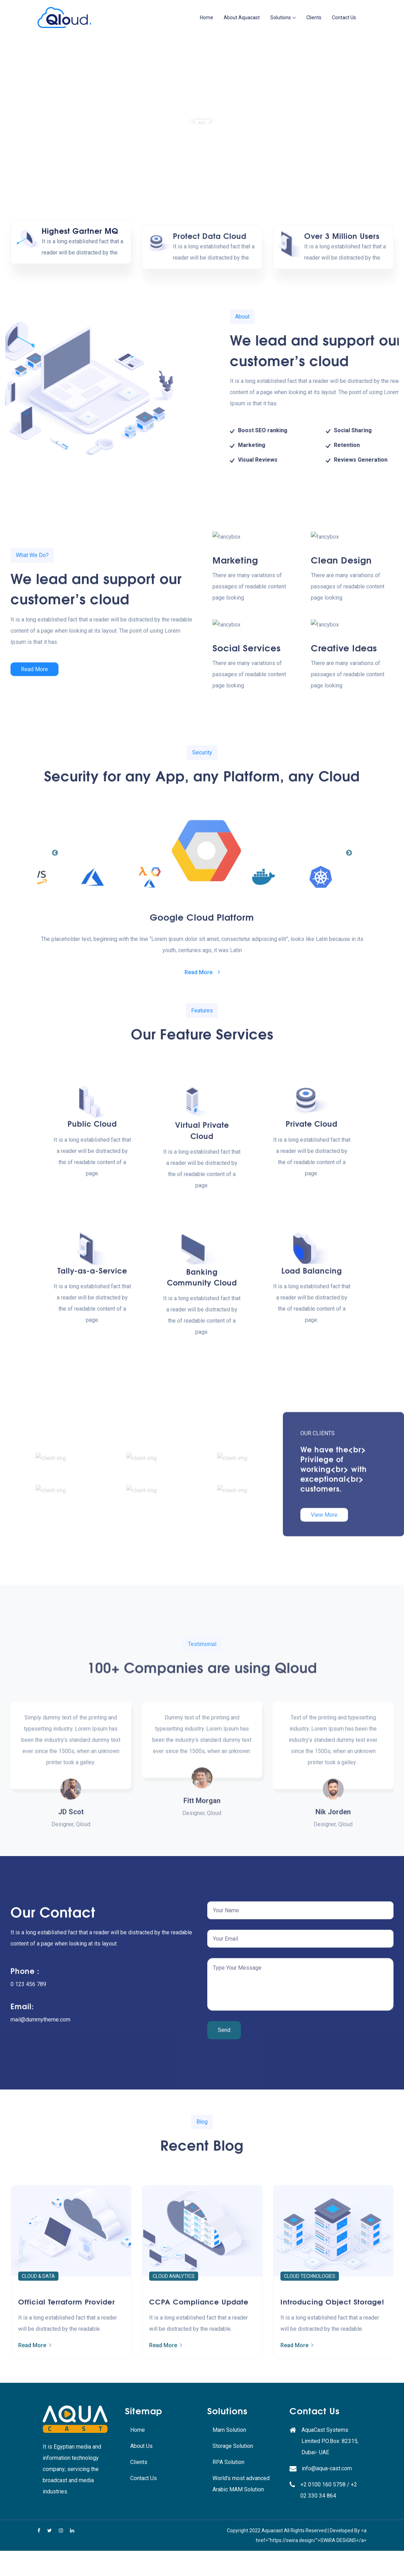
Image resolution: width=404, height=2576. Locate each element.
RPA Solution (228, 2462)
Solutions (280, 17)
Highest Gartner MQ (80, 239)
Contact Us (344, 17)
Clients (313, 17)
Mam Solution (229, 2430)
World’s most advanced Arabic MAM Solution (241, 2484)
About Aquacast (242, 17)
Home (206, 17)
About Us (141, 2446)
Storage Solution (233, 2446)
